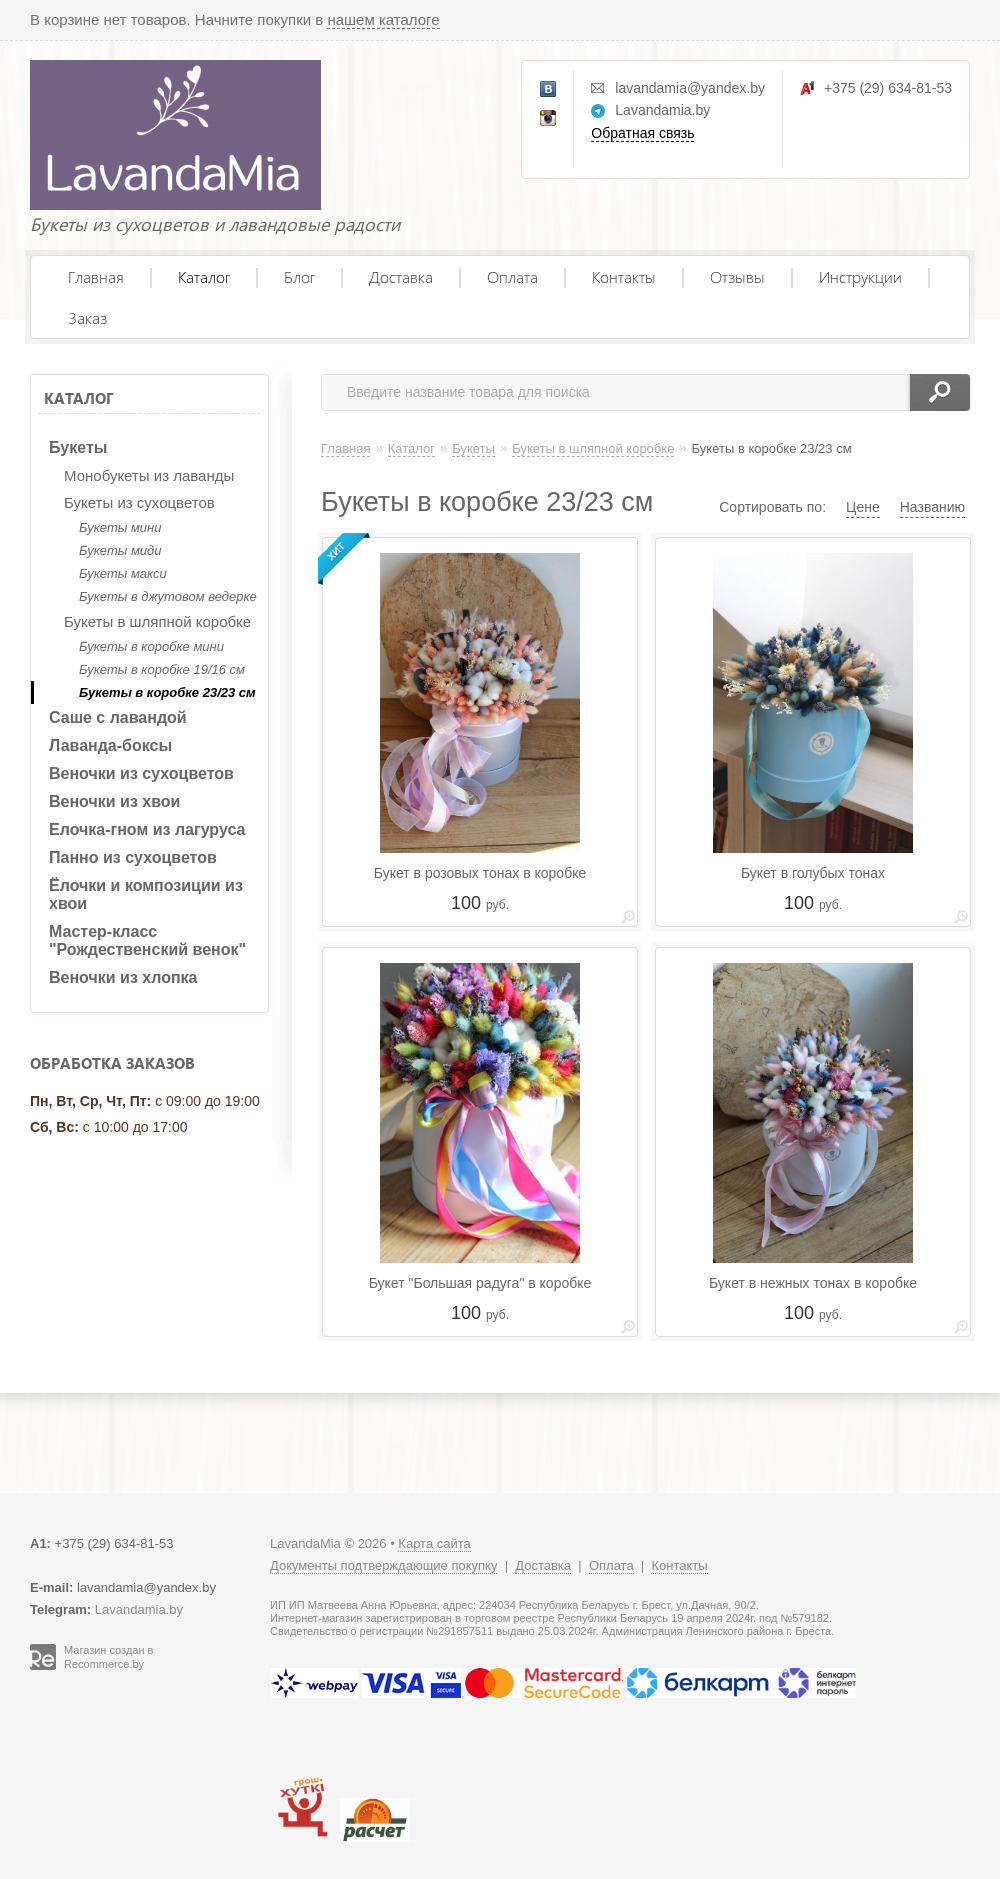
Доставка (401, 276)
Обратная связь (642, 133)
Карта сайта (434, 1543)
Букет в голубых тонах (813, 873)
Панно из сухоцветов (133, 857)
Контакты (624, 276)
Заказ (87, 317)
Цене (863, 507)
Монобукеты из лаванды (149, 475)
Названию (932, 507)
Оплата (512, 276)
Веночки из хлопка (123, 977)
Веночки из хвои (114, 801)
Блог (299, 276)
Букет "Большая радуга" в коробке (480, 1283)
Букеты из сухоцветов (139, 502)
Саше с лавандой (118, 717)
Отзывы (737, 276)
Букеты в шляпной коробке (157, 621)
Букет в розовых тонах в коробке (480, 873)
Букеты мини (120, 527)
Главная (96, 276)
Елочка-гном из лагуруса (147, 829)
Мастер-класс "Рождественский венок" (147, 940)
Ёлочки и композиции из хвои (146, 894)
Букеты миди (120, 550)
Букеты (78, 447)
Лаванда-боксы (110, 745)
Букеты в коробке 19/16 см (162, 669)
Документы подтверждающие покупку (383, 1565)
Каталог (204, 276)
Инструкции (860, 276)
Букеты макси (123, 573)
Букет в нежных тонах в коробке (813, 1283)
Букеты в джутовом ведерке (168, 596)
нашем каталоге (383, 19)
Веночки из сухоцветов (141, 773)
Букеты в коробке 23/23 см (167, 692)
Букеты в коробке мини (151, 646)
